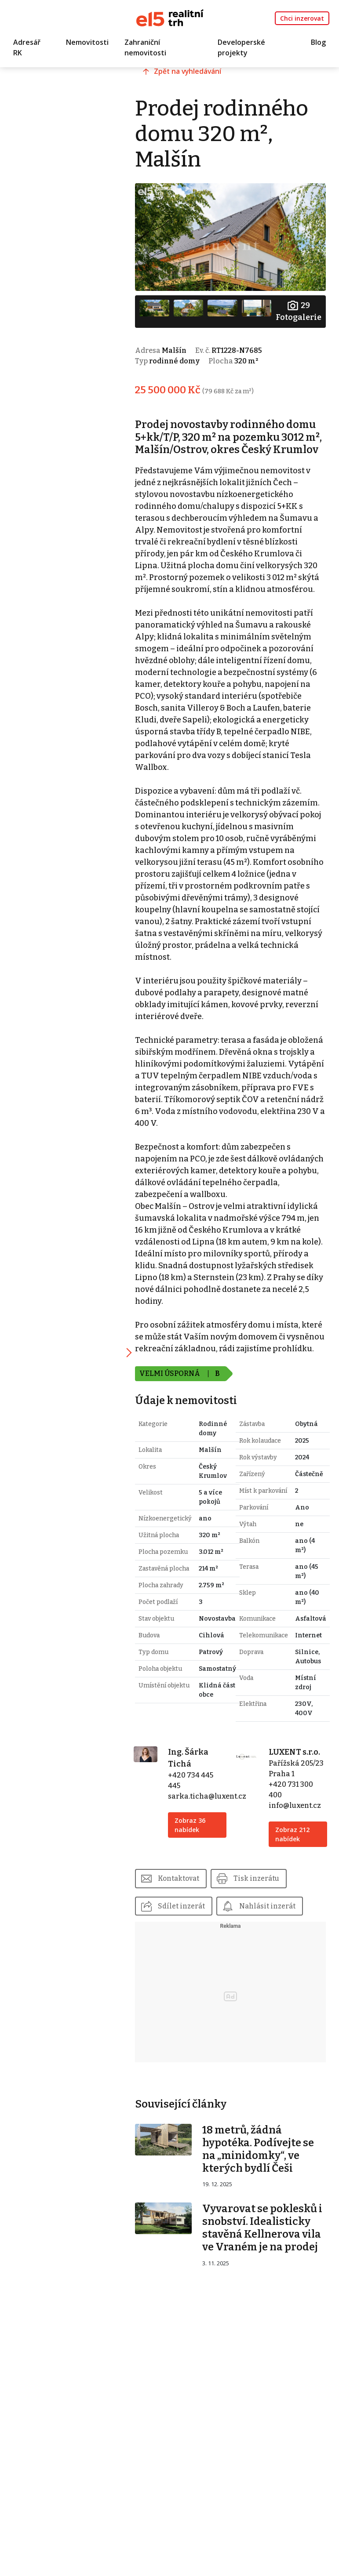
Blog (318, 42)
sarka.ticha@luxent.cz (219, 1877)
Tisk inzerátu (274, 1970)
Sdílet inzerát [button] (196, 1998)
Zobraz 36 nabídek (202, 1906)
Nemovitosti (87, 42)
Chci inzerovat (302, 18)
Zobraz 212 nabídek (297, 1926)
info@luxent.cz (299, 1897)
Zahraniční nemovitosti (145, 48)
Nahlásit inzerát (201, 2026)
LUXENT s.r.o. (298, 1833)
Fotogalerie (298, 308)
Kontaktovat (194, 1970)
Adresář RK (26, 48)
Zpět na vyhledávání (203, 78)
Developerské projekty (241, 48)
